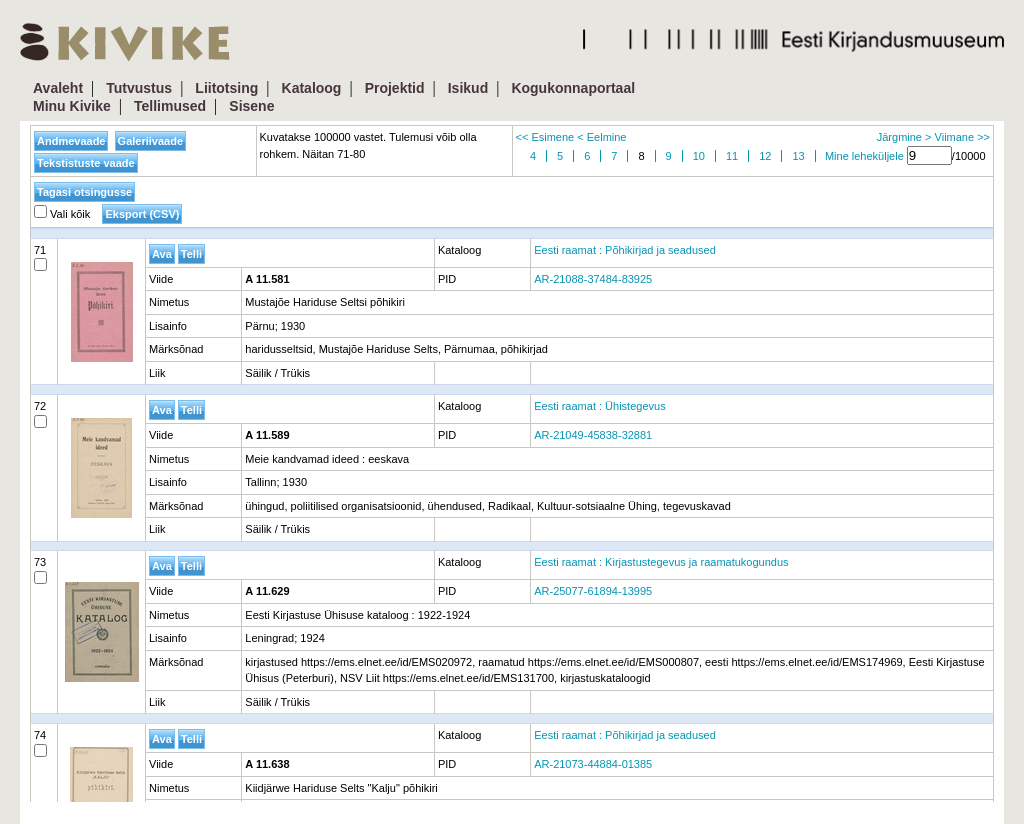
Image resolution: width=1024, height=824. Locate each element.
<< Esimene (545, 137)
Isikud (468, 88)
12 (765, 156)
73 (40, 570)
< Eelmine (601, 137)
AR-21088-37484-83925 (593, 279)
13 (798, 156)
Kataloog (312, 88)
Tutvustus (139, 88)
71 (40, 258)
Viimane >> (962, 137)
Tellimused (170, 106)
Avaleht (58, 88)
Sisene (251, 106)
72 (40, 414)
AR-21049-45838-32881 (593, 435)
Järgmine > (904, 137)
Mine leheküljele (864, 156)
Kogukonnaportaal (573, 88)
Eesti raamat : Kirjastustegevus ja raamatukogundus (661, 562)
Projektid (395, 88)
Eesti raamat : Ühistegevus (599, 406)
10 (699, 156)
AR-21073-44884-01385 (593, 764)
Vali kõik (62, 214)
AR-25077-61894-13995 (593, 591)
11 (732, 156)
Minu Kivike (72, 106)
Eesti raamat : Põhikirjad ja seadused (625, 250)
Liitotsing (226, 88)
